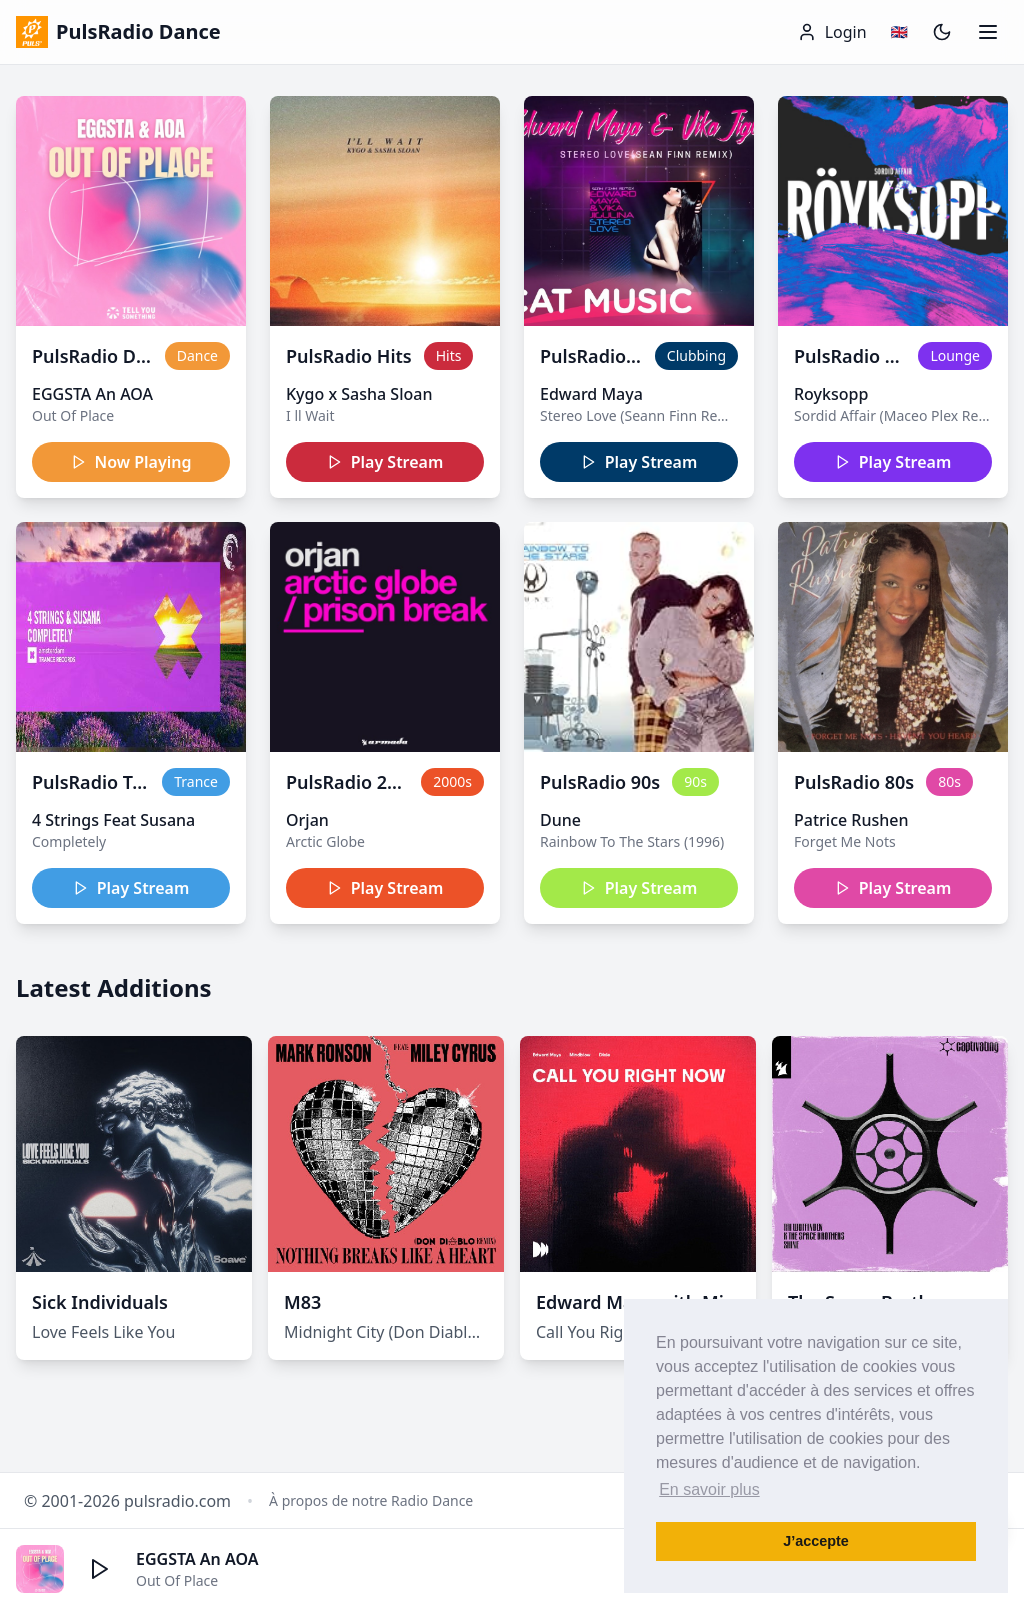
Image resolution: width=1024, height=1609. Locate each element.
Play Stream (385, 462)
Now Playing (131, 462)
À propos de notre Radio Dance (371, 1500)
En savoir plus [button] (709, 1489)
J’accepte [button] (816, 1541)
